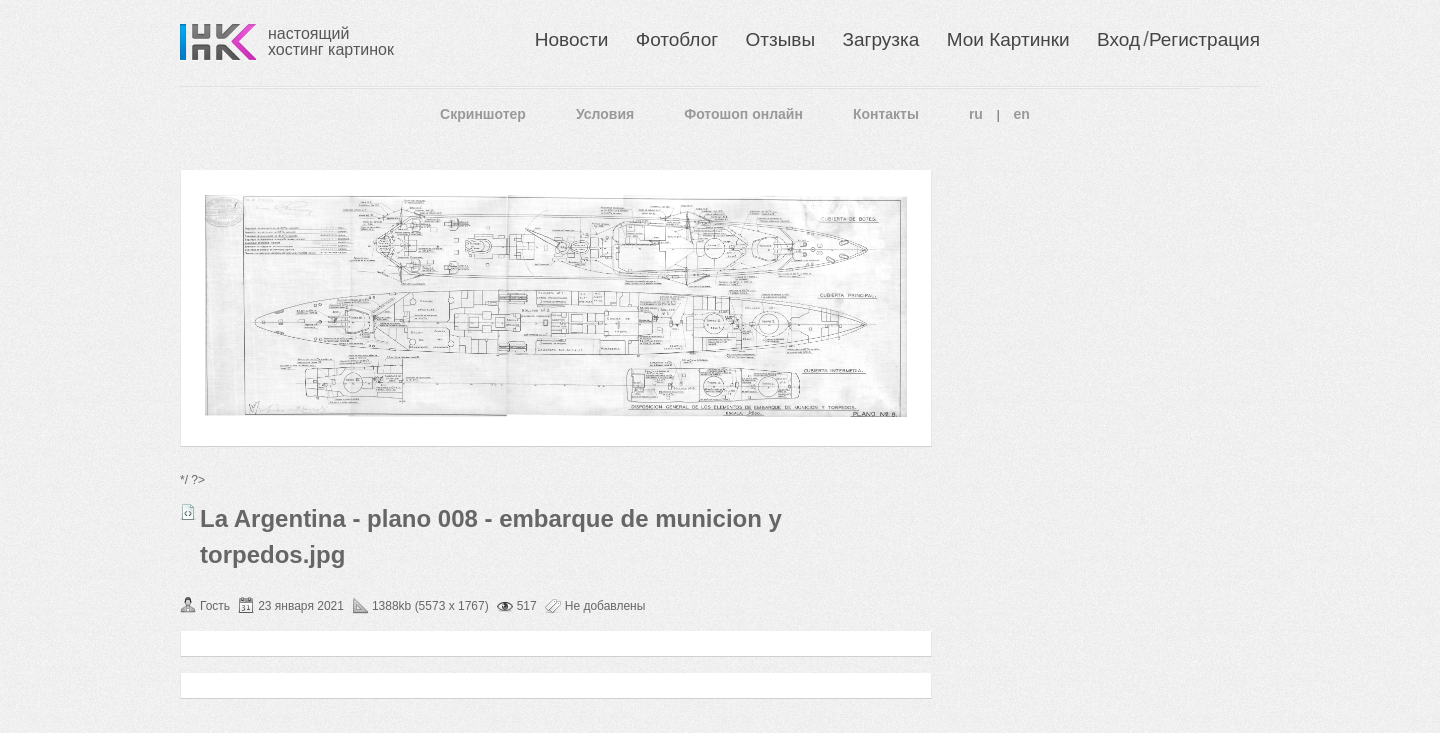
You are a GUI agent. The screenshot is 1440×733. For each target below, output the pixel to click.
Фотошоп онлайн (743, 114)
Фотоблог (677, 39)
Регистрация (1204, 39)
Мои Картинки (1008, 39)
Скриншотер (483, 114)
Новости (572, 39)
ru (976, 114)
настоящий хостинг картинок (331, 41)
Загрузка (880, 39)
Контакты (886, 114)
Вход (1118, 39)
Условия (605, 114)
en (1022, 114)
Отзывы (781, 39)
